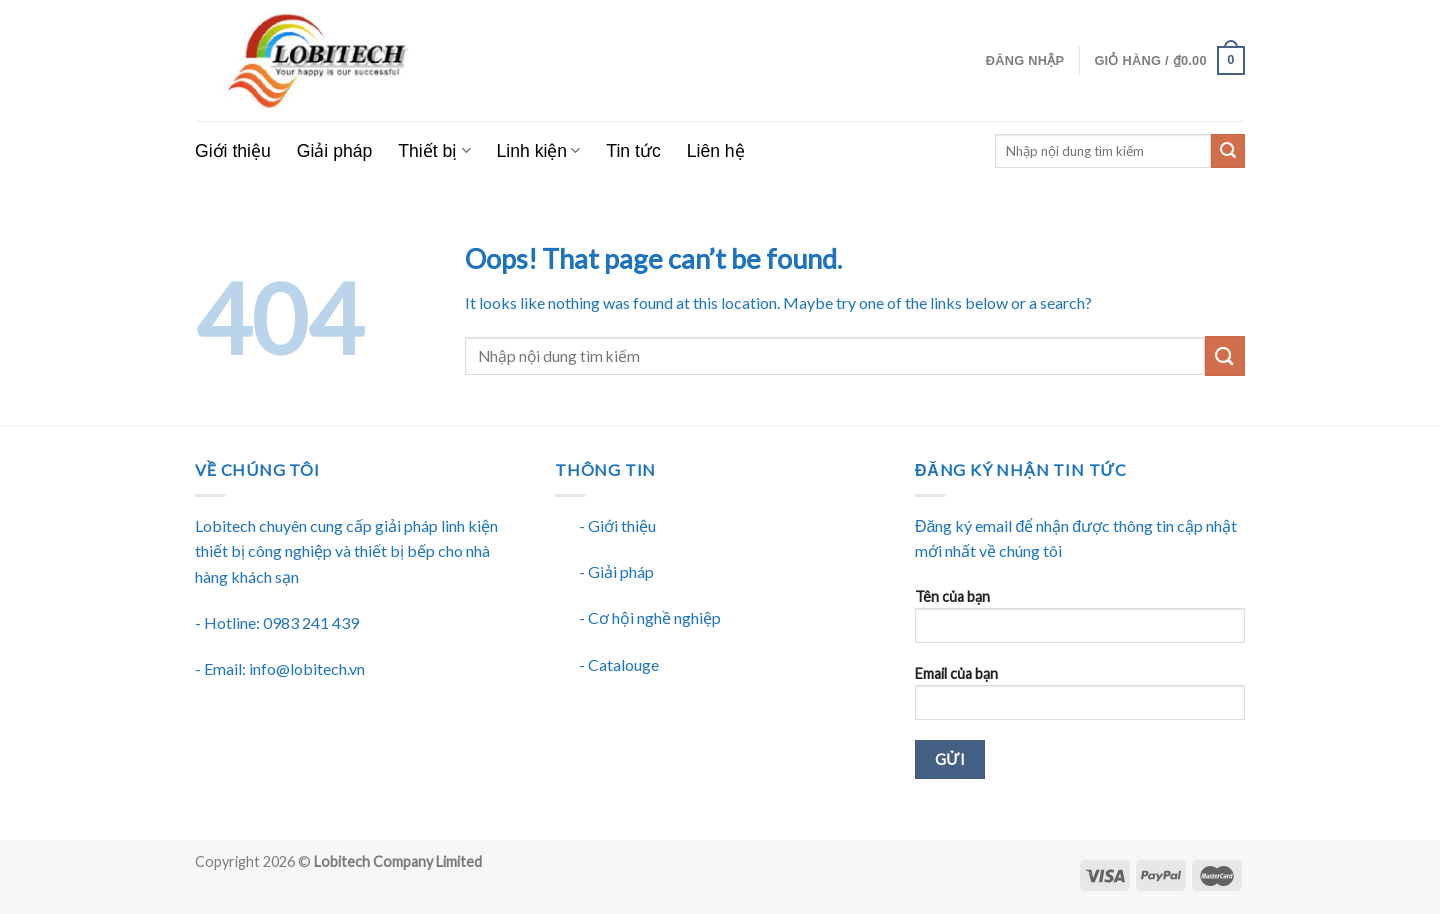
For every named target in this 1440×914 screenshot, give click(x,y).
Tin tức (633, 151)
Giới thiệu (233, 151)
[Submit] (1225, 355)
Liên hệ (716, 151)
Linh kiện (539, 151)
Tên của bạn (1080, 622)
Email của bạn (1080, 699)
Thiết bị (434, 151)
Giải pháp (335, 151)
